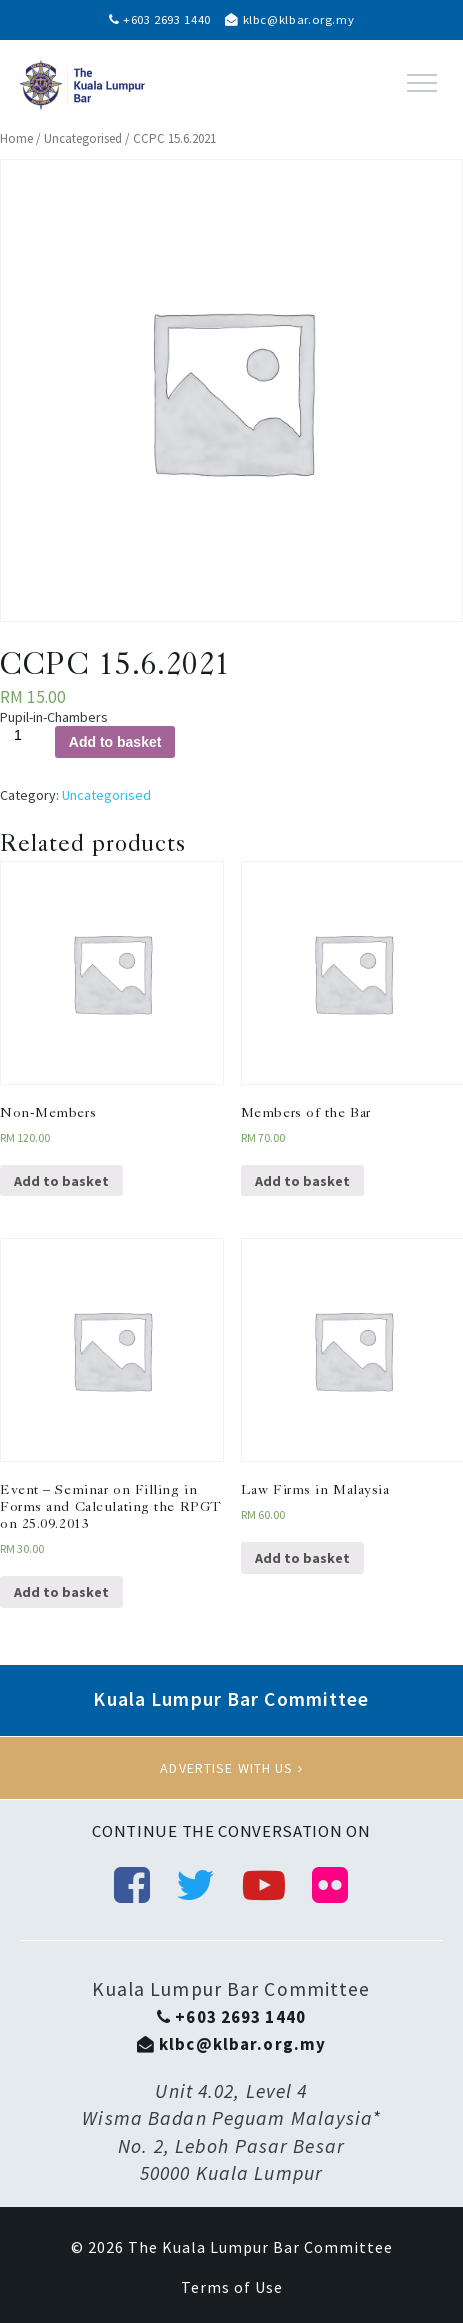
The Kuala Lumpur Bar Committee (260, 2247)
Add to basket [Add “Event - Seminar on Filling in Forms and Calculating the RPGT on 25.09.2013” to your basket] (61, 1592)
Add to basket (115, 742)
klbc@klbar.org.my (289, 19)
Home (16, 138)
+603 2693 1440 (160, 19)
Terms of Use (232, 2287)
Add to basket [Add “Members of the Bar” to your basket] (302, 1181)
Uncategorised (83, 138)
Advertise (231, 1768)
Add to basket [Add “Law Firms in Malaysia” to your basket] (302, 1558)
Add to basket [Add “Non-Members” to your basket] (61, 1181)
